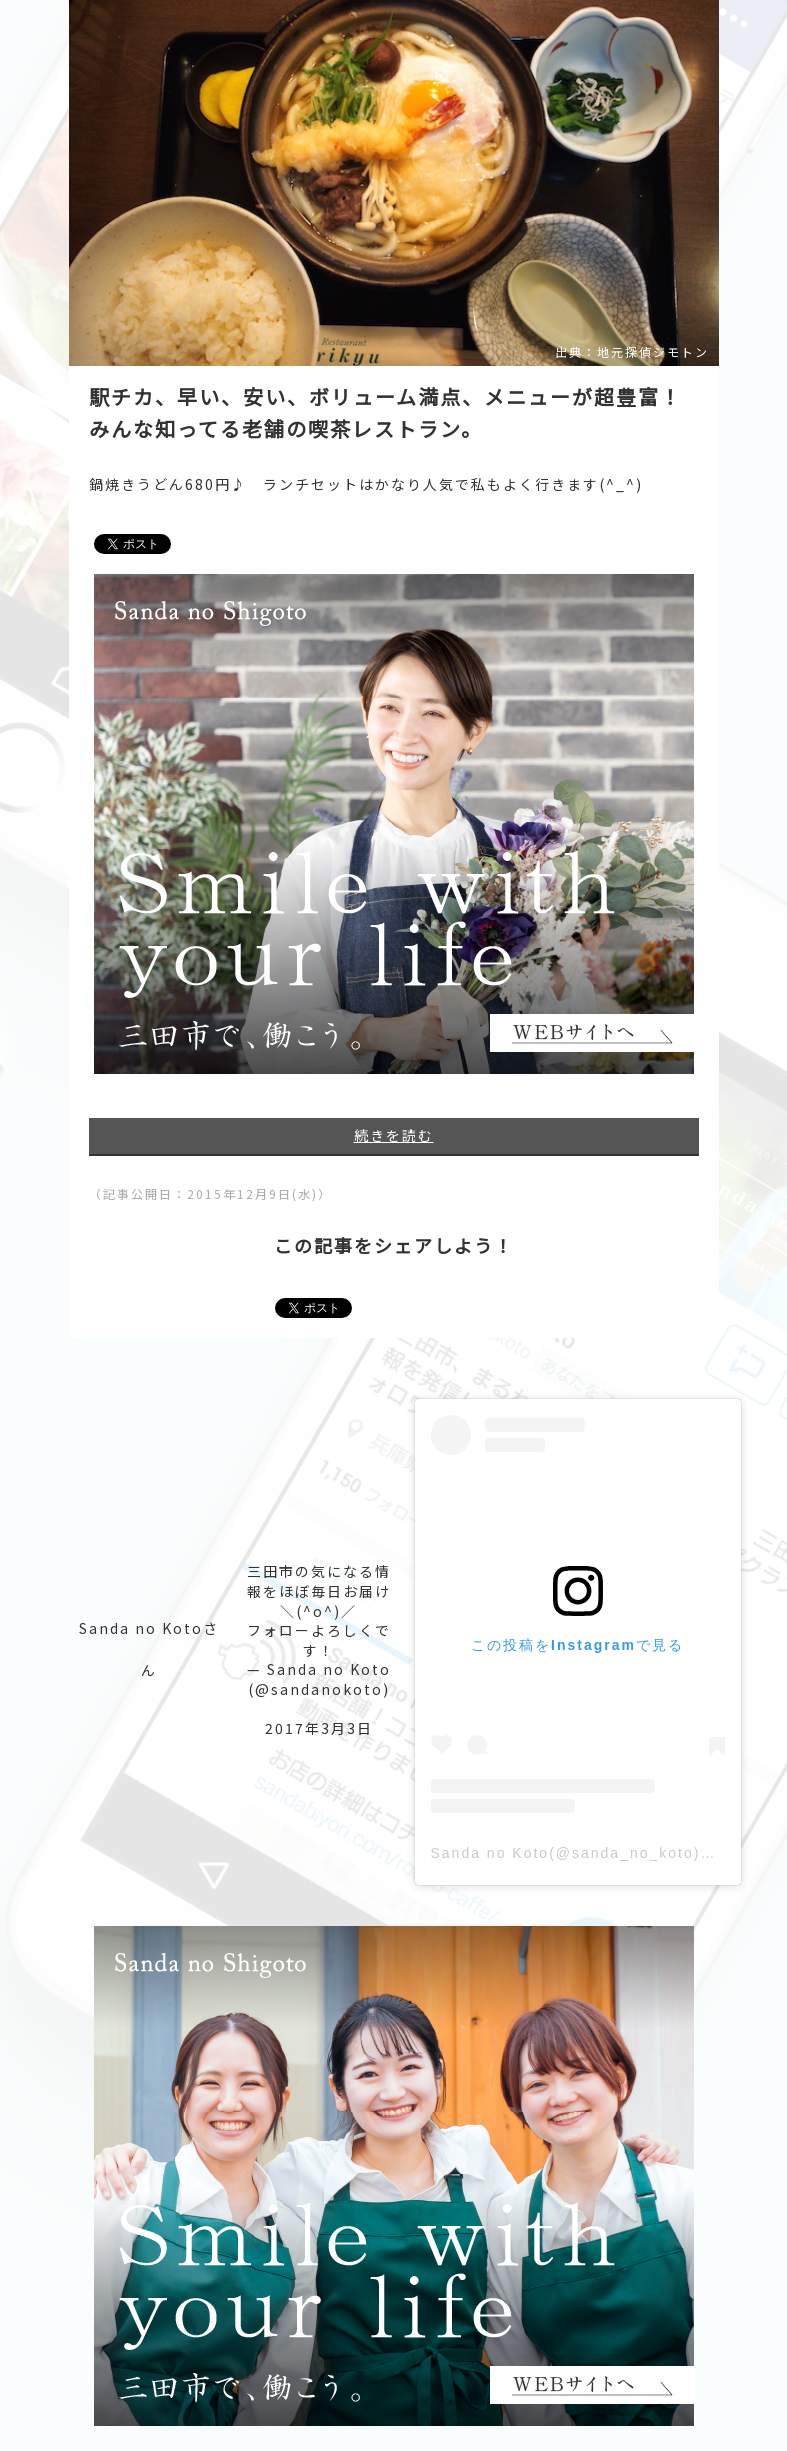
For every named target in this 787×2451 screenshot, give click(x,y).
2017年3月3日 (319, 1728)
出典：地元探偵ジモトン (632, 352)
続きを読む (394, 1135)
